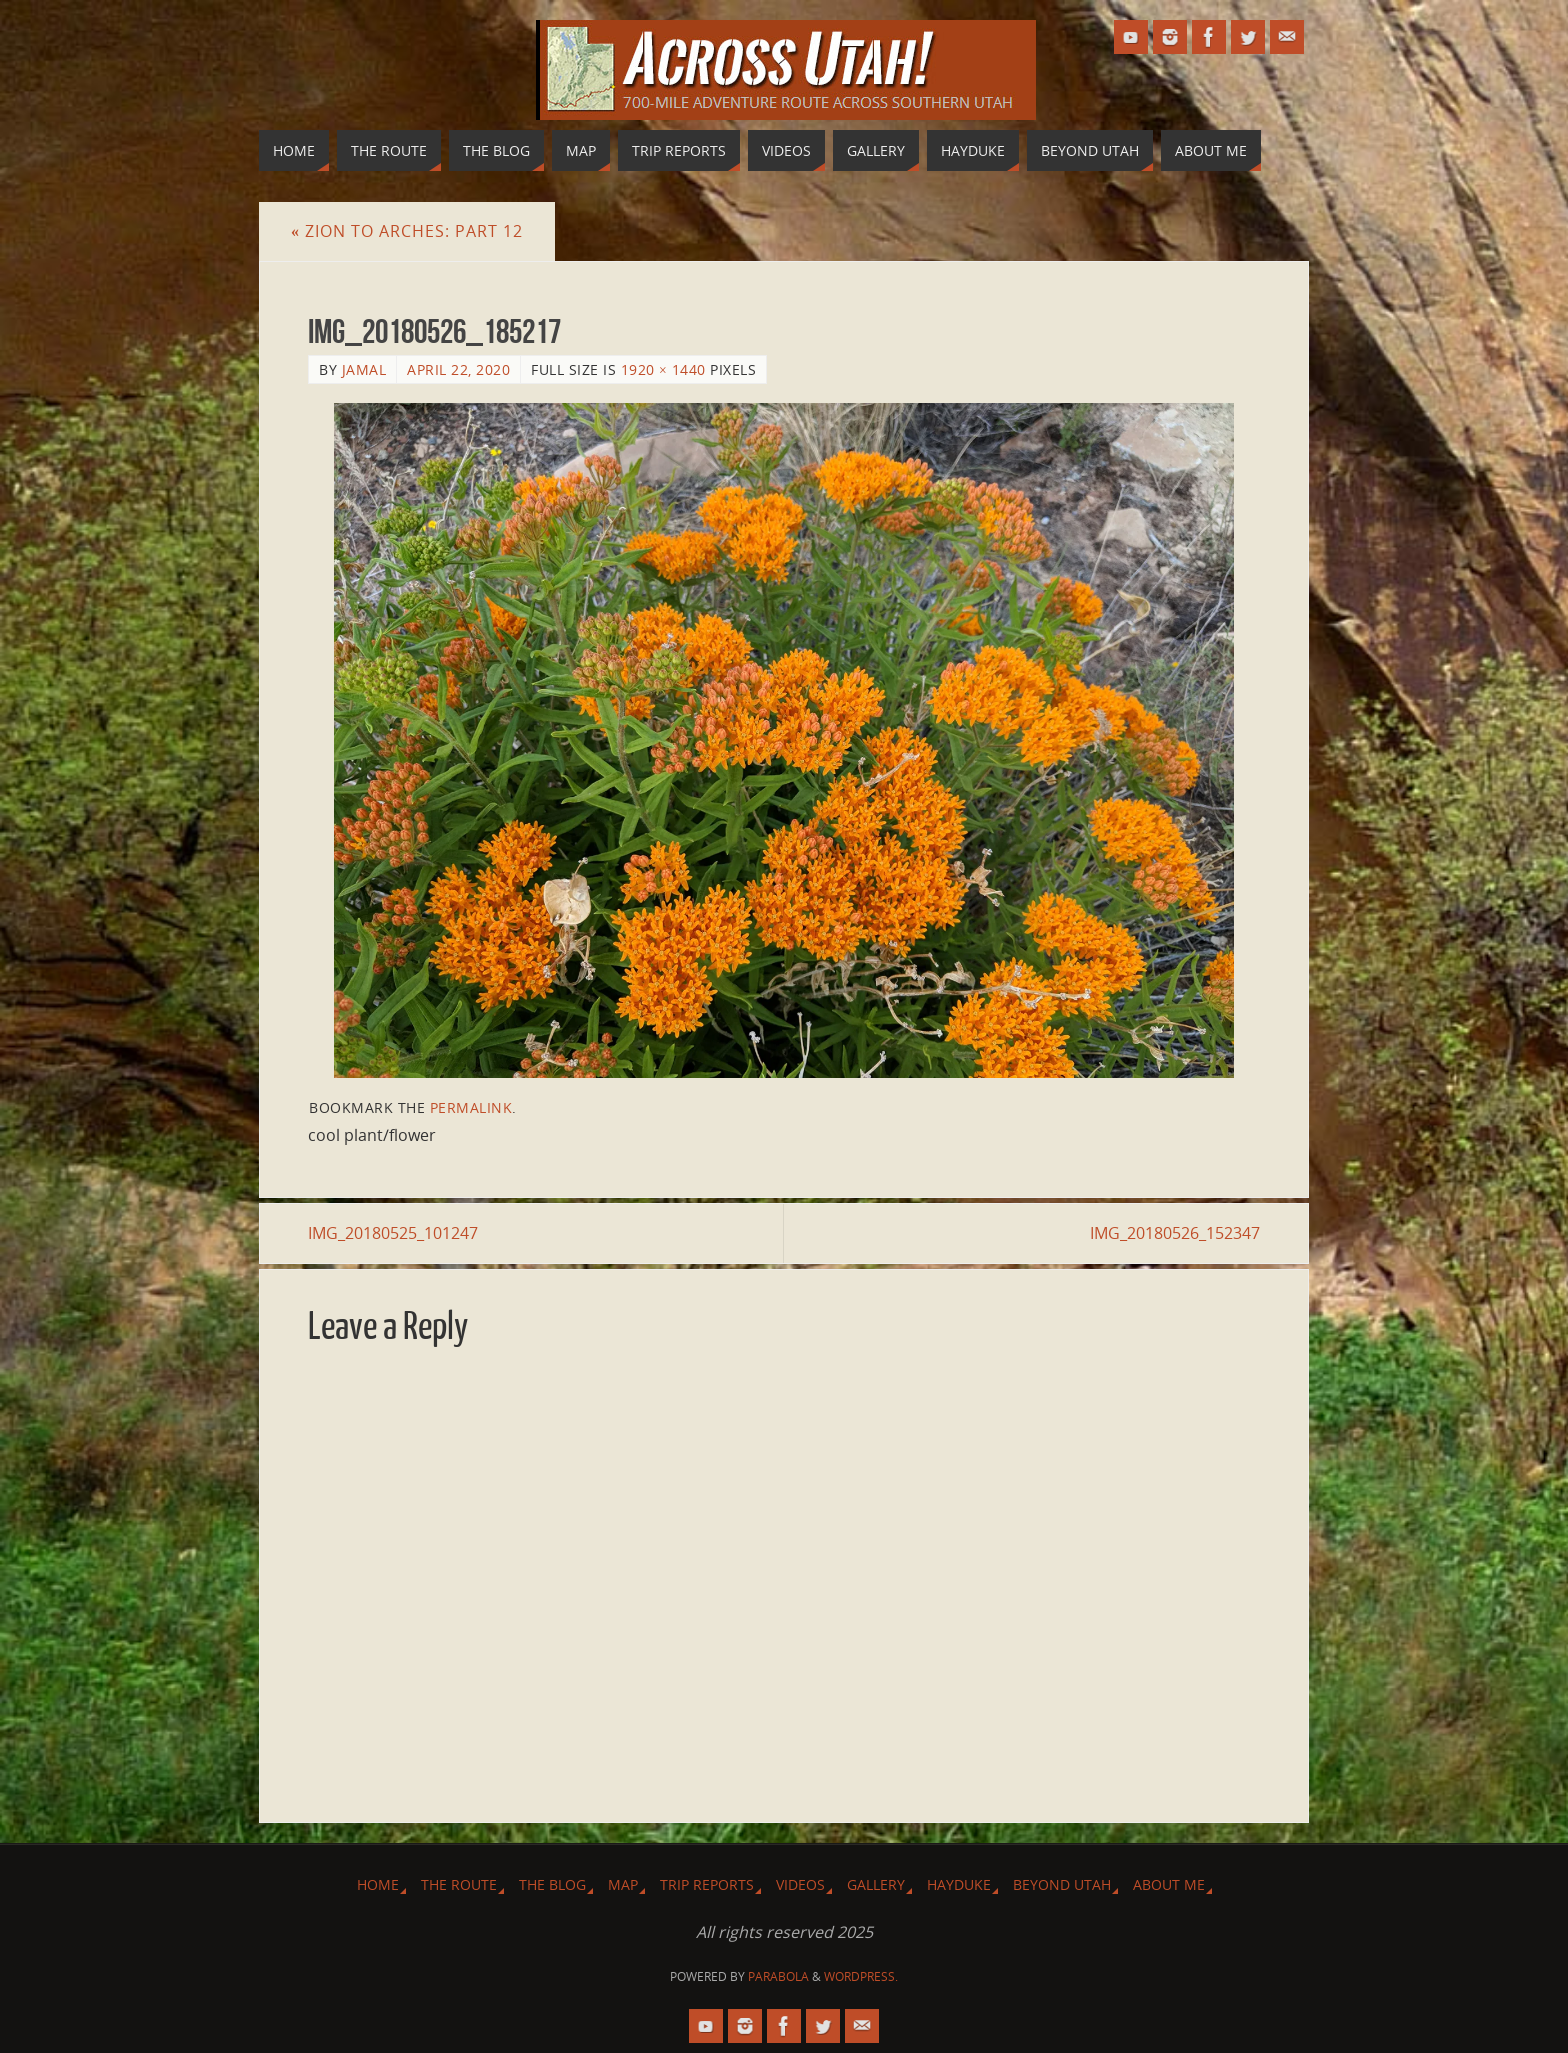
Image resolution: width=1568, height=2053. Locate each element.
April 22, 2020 (458, 369)
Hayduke (959, 1884)
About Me (1169, 1884)
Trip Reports (707, 1884)
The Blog (552, 1884)
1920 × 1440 (663, 369)
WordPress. (861, 1976)
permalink (471, 1107)
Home (378, 1884)
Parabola (778, 1976)
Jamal (364, 369)
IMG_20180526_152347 (1175, 1233)
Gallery (876, 1884)
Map (623, 1884)
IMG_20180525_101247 (393, 1233)
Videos (800, 1884)
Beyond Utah (1062, 1884)
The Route (459, 1884)
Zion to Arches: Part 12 (407, 231)
